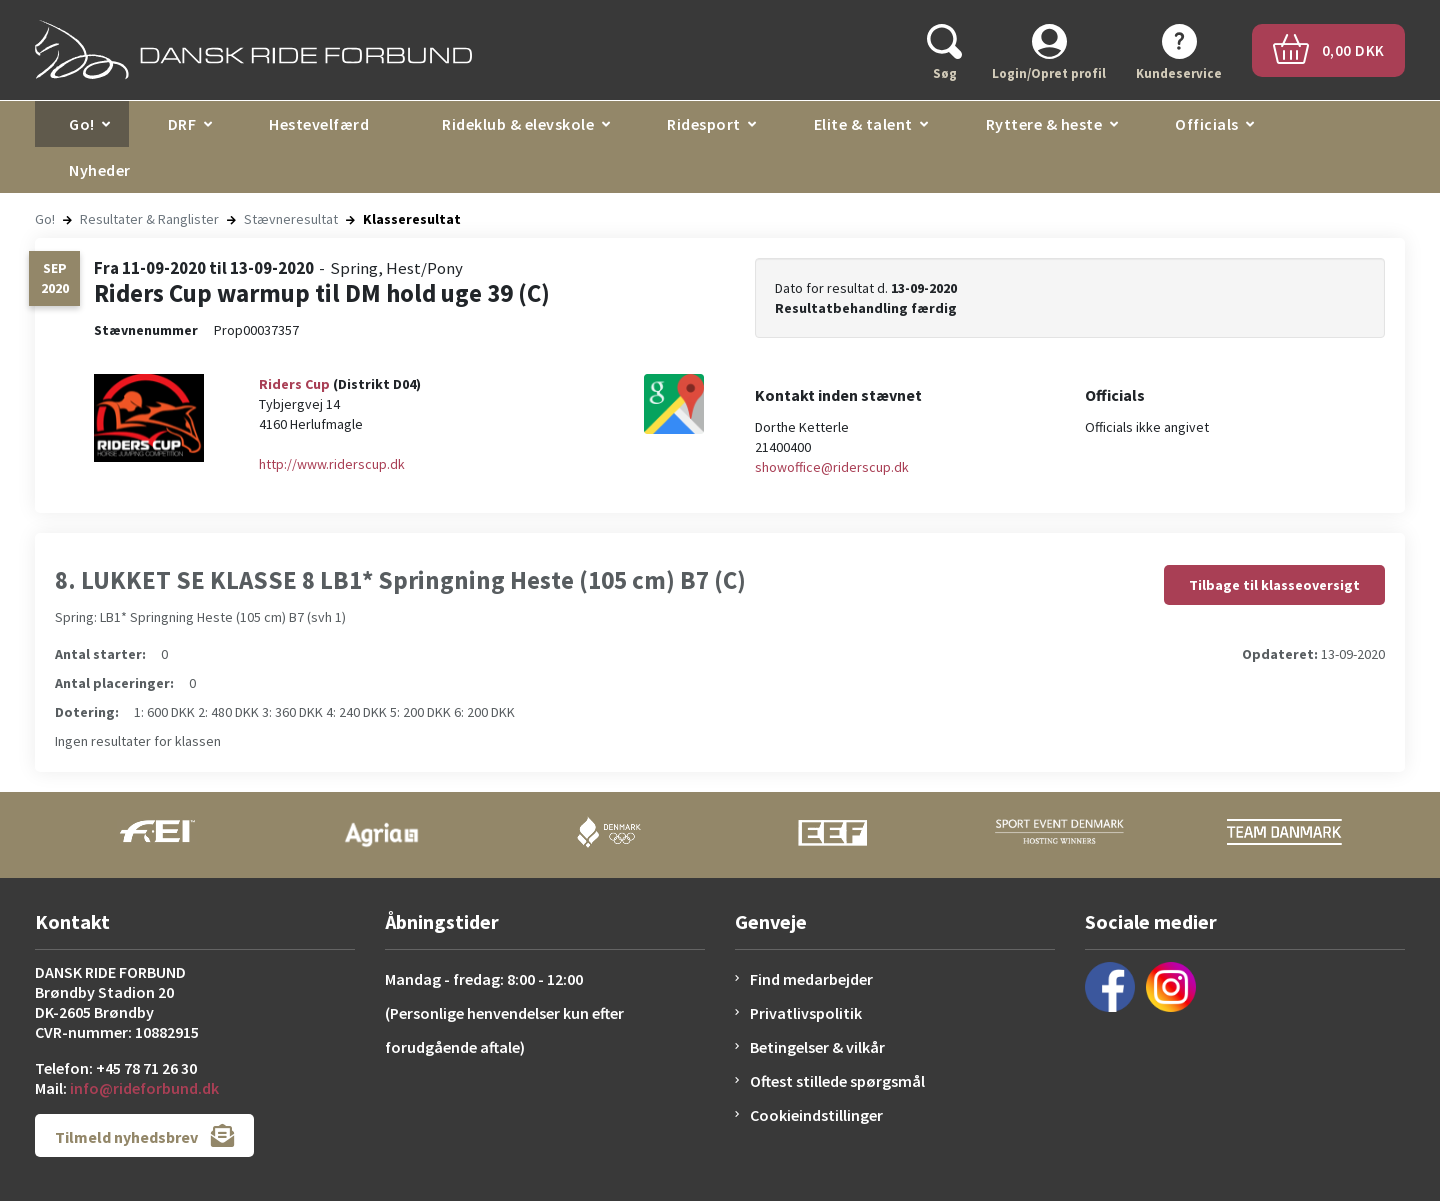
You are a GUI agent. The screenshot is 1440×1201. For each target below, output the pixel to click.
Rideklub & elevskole (518, 124)
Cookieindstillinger (816, 1115)
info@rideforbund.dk (144, 1088)
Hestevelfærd (319, 124)
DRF (182, 124)
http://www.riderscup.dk (332, 464)
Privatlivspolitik (806, 1013)
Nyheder (100, 170)
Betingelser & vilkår (817, 1047)
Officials (1207, 124)
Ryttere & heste (1044, 124)
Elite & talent (863, 124)
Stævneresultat (291, 219)
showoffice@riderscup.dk (832, 467)
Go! (82, 124)
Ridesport (704, 124)
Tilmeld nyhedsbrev (144, 1135)
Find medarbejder (811, 979)
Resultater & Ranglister (149, 219)
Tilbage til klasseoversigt (1274, 585)
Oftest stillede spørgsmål (837, 1081)
